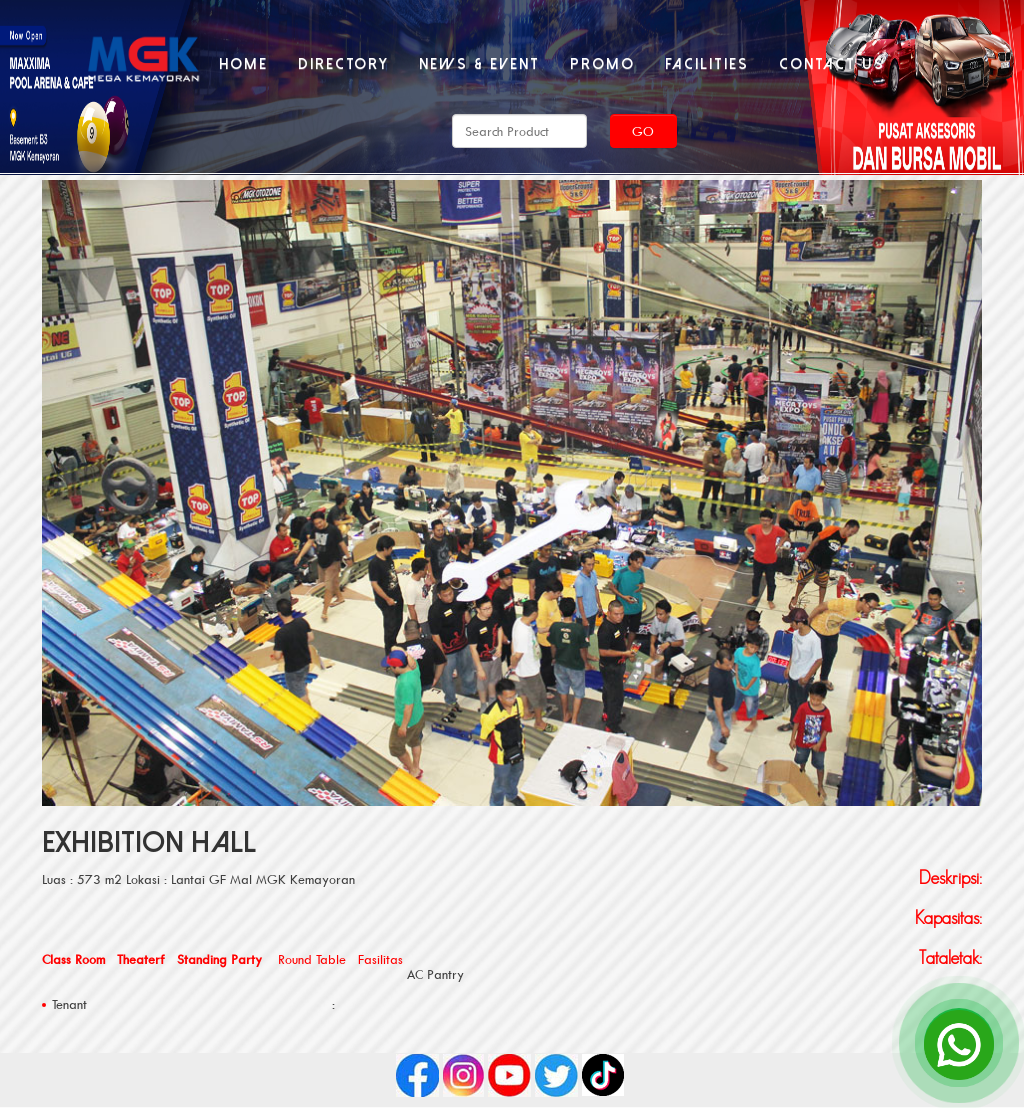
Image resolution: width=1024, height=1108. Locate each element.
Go (643, 131)
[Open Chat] (959, 1043)
